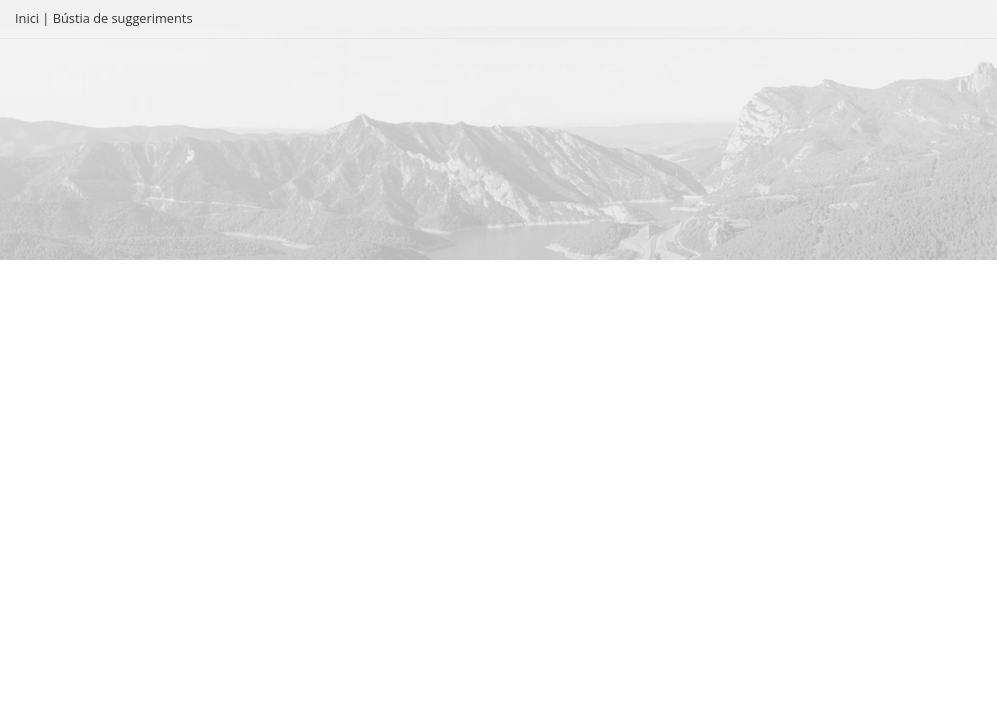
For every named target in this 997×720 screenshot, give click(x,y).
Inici (27, 18)
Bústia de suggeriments (123, 18)
